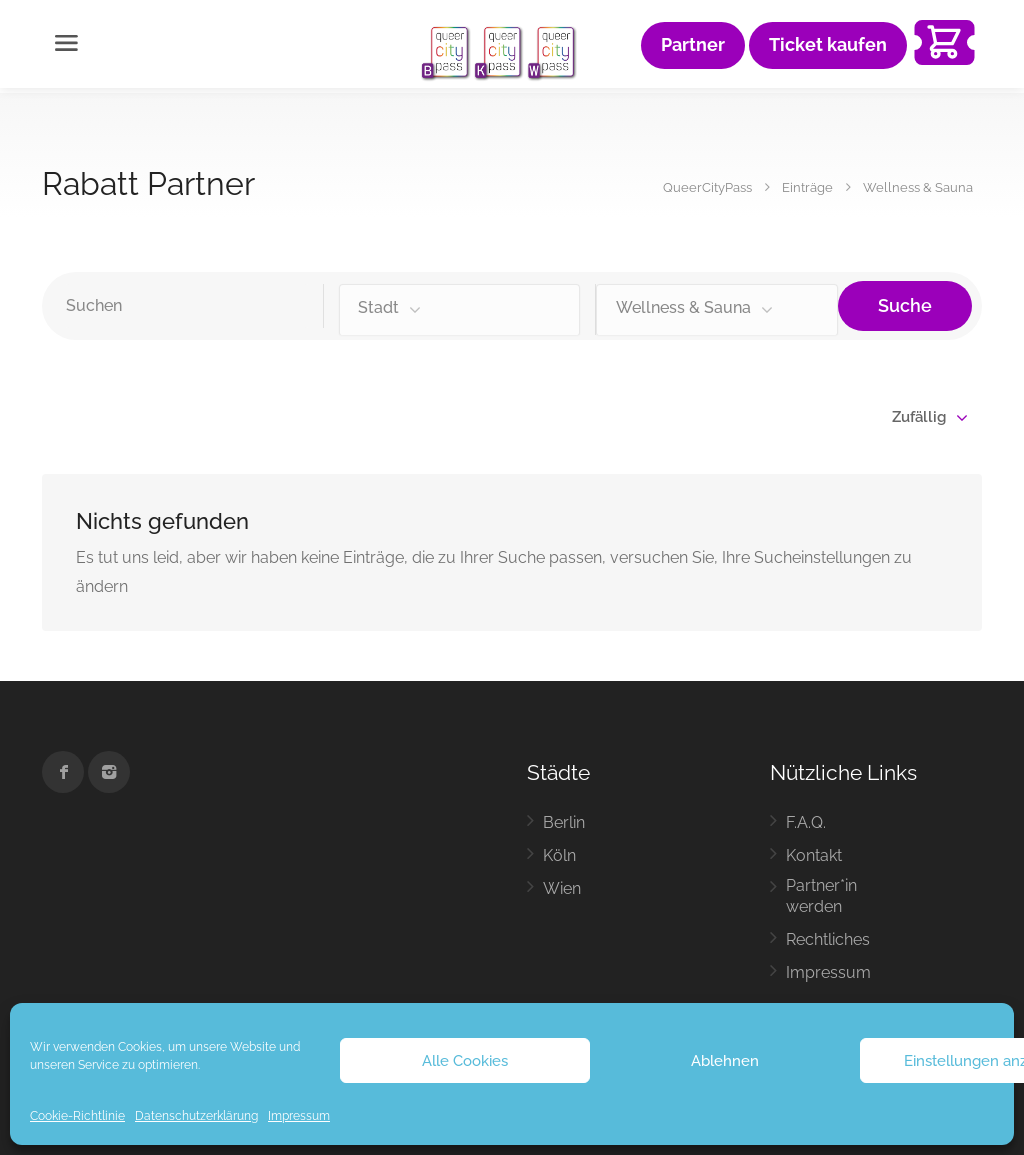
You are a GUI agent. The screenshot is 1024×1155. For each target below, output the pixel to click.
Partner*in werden (821, 896)
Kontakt (814, 855)
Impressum (299, 1116)
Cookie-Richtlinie (77, 1116)
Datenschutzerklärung (196, 1116)
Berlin (564, 822)
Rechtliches (828, 939)
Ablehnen (725, 1061)
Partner (693, 45)
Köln (559, 855)
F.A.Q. (806, 822)
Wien (562, 888)
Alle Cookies (465, 1061)
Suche (905, 305)
